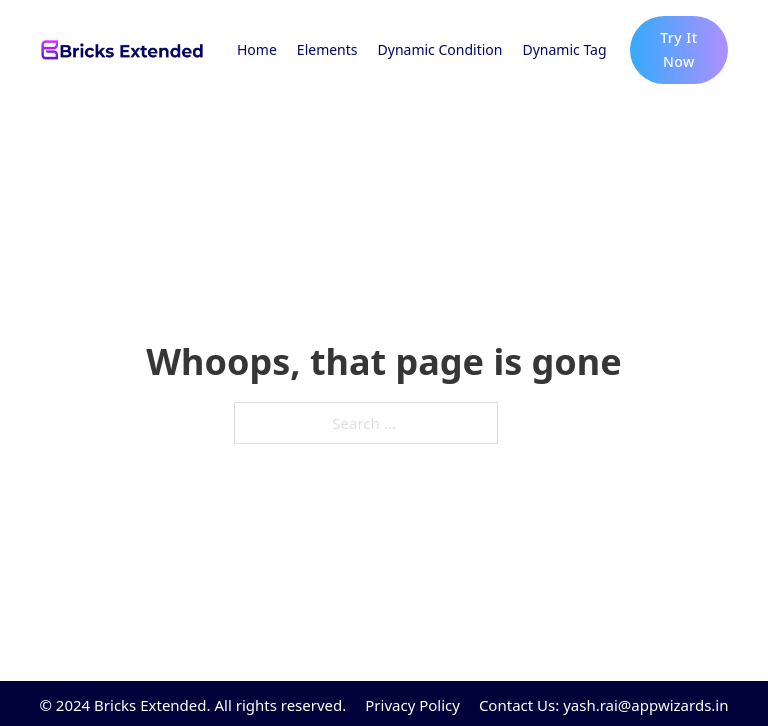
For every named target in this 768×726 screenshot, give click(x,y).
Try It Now (678, 49)
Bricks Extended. (152, 705)
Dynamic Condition (440, 49)
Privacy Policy (412, 705)
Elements (327, 49)
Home (257, 49)
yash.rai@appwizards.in (645, 705)
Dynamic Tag (564, 49)
